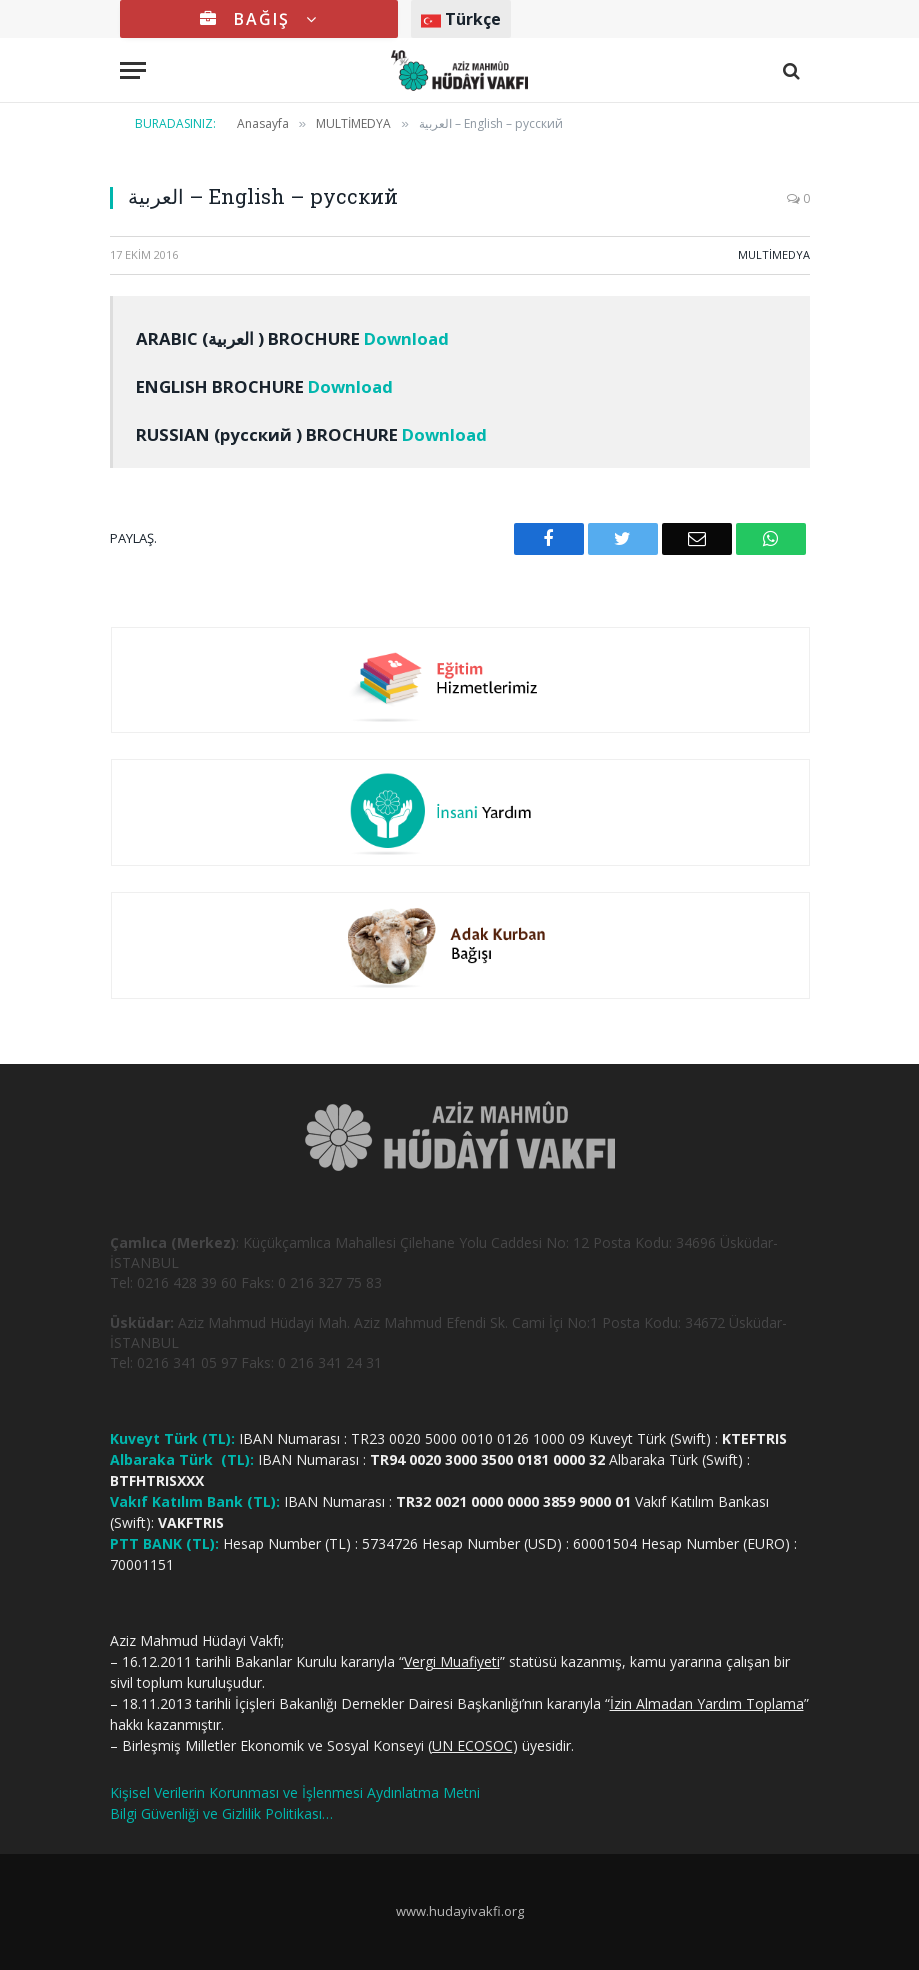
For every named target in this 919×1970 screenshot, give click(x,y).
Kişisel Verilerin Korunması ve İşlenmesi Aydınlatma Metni (295, 1792)
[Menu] (133, 70)
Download (406, 338)
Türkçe (461, 19)
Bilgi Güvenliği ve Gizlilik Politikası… (221, 1813)
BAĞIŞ (259, 19)
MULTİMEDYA (774, 254)
